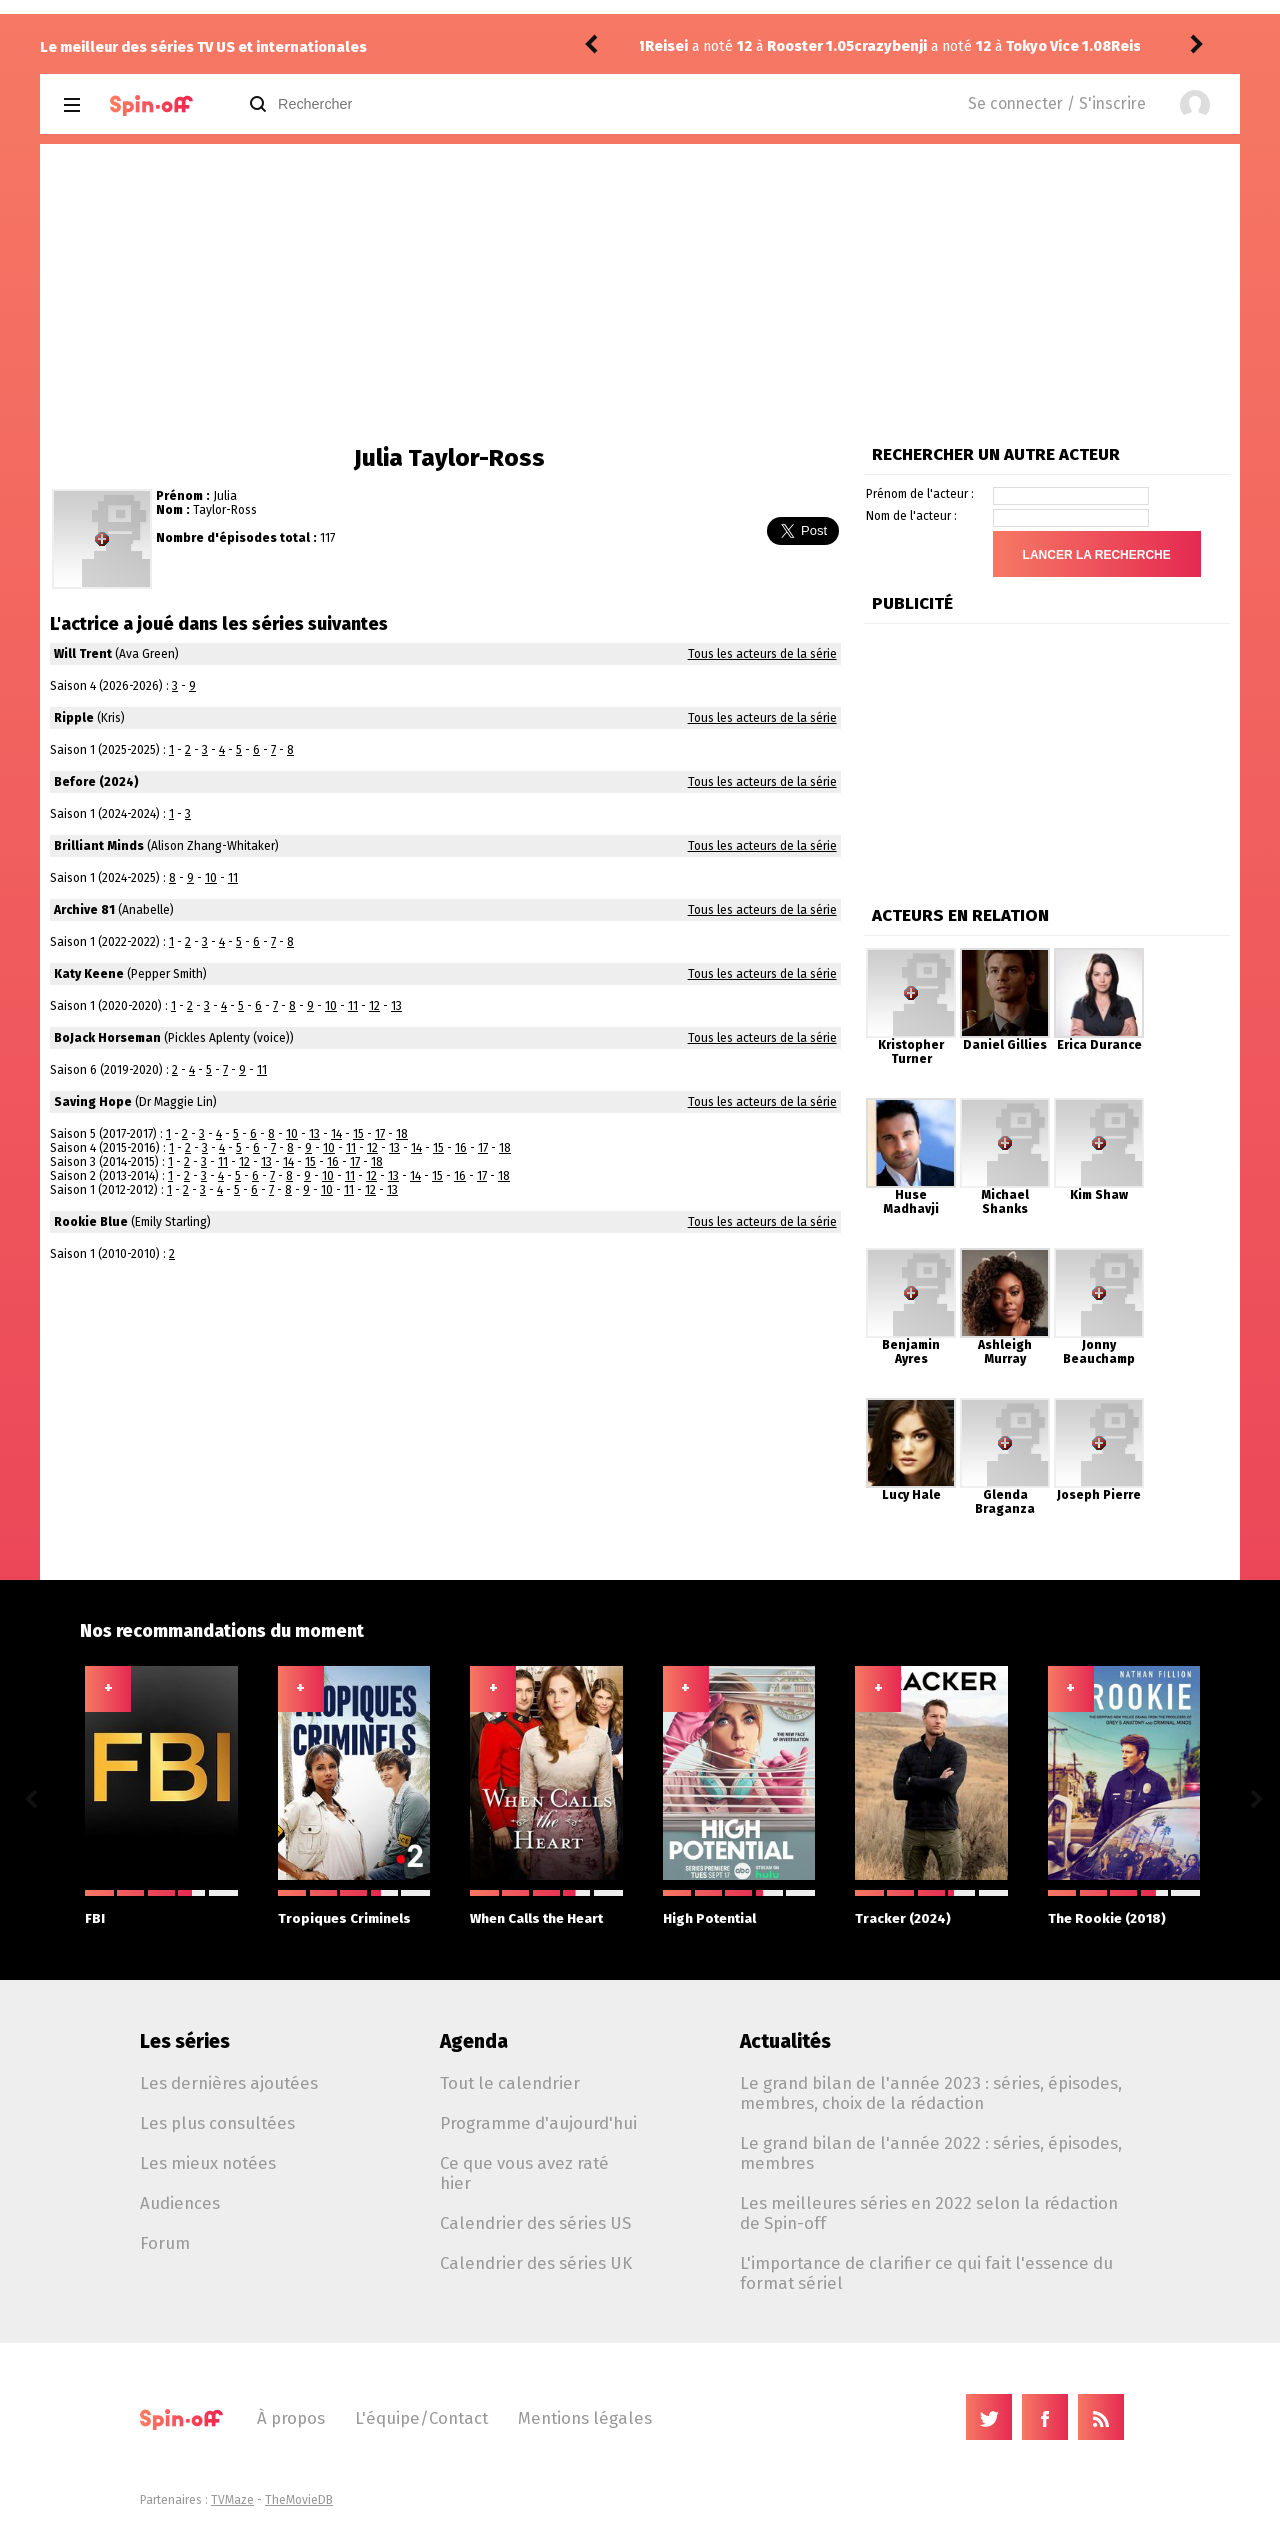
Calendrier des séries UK (536, 2263)
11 (233, 878)
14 (336, 1134)
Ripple (74, 718)
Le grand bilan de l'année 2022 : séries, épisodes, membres (931, 2153)
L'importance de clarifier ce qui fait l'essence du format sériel (926, 2273)
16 (461, 1148)
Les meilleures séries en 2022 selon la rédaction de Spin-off (929, 2213)
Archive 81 (84, 910)
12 (374, 1006)
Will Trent (83, 654)
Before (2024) (96, 782)
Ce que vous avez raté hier (524, 2173)
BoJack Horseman (107, 1038)
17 (380, 1134)
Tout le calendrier (510, 2083)
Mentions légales (585, 2418)
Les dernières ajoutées (229, 2083)
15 (358, 1134)
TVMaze (232, 2500)
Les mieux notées (208, 2163)
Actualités (785, 2041)
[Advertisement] (640, 294)
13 (396, 1006)
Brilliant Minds (99, 846)
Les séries (185, 2041)
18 (402, 1134)
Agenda (474, 2041)
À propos (291, 2418)
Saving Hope (93, 1102)
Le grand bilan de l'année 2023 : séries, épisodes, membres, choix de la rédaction (931, 2093)
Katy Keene (89, 974)
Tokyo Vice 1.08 (849, 46)
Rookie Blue (91, 1222)
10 (211, 878)
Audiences (180, 2203)
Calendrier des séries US (535, 2223)
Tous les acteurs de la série (762, 654)
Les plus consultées (217, 2123)
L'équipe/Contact (421, 2418)
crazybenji (681, 46)
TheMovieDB (299, 2500)
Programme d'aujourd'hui (538, 2123)
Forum (165, 2243)
